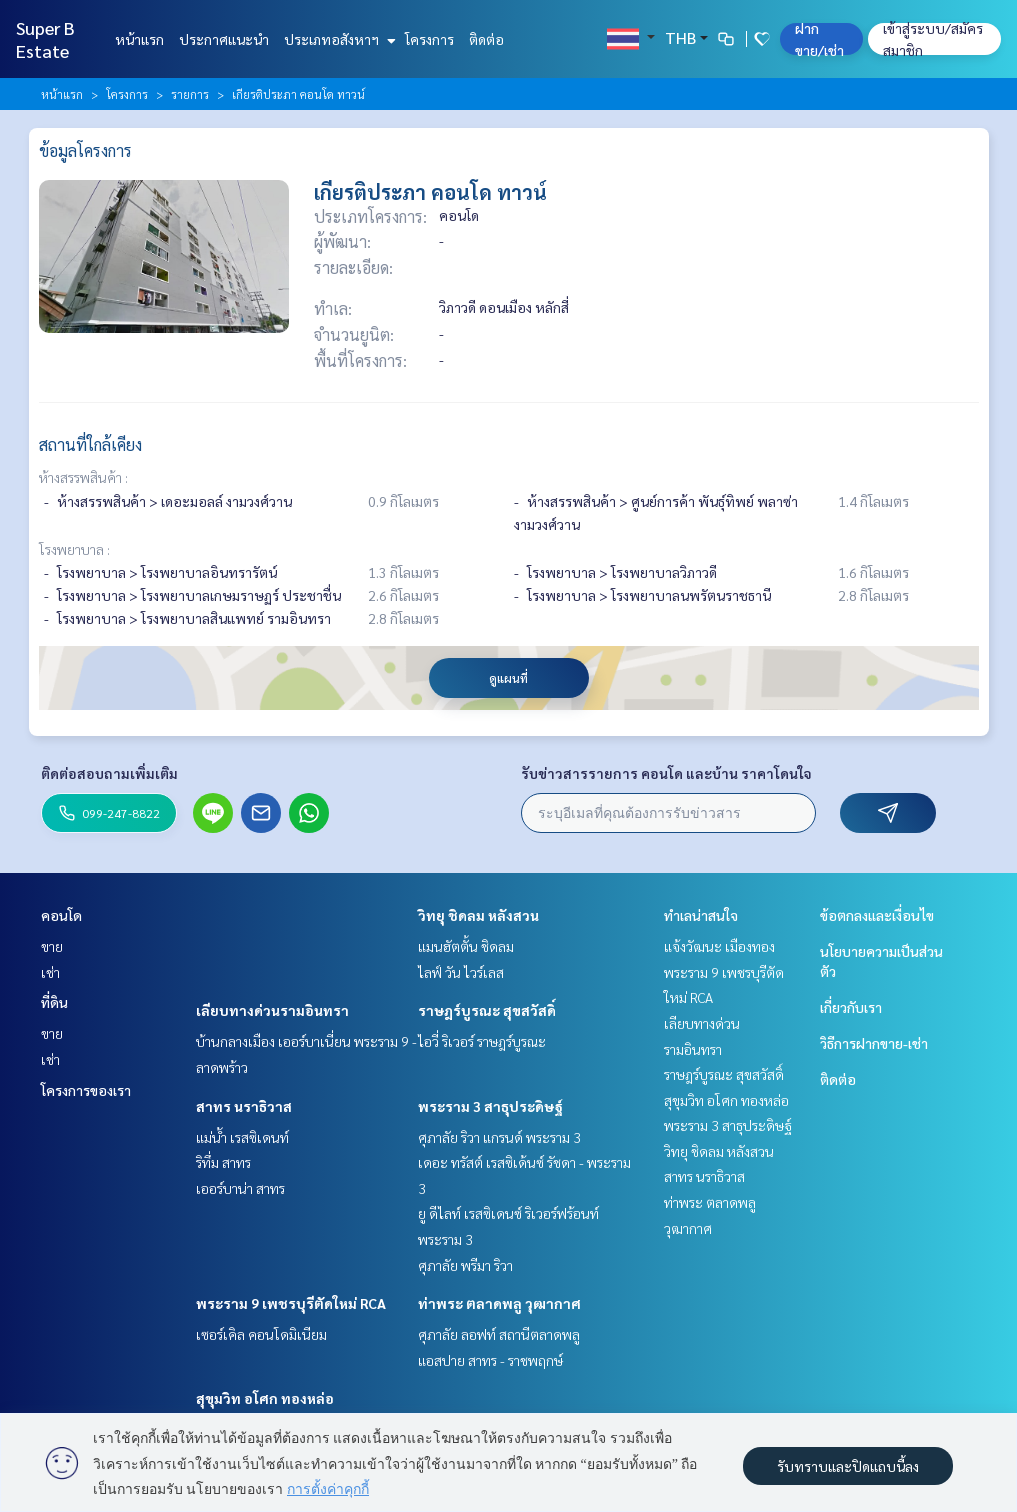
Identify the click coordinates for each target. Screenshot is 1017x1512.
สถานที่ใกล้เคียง (90, 444)
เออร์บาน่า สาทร (240, 1188)
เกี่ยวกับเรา (851, 1007)
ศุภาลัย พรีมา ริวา (465, 1265)
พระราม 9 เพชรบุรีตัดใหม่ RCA (291, 1303)
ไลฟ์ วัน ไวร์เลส (461, 972)
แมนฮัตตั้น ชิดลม (466, 946)
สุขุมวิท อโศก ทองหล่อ (265, 1398)
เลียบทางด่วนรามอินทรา (272, 1010)
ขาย (52, 946)
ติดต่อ (486, 39)
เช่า (50, 972)
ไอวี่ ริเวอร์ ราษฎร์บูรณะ (482, 1041)
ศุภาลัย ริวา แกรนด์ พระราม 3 (499, 1137)
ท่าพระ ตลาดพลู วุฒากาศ (499, 1303)
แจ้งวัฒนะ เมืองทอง (719, 946)
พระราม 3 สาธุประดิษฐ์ (490, 1106)
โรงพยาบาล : (74, 549)
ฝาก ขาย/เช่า (819, 39)
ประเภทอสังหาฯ (337, 39)
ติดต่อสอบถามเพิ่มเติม (109, 773)
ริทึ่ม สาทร (223, 1162)
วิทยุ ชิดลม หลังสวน (478, 915)
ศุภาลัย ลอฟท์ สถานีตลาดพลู (499, 1334)
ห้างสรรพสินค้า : (83, 477)
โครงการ (429, 39)
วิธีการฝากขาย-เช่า (874, 1043)
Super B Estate (45, 39)
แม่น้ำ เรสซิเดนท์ (242, 1137)
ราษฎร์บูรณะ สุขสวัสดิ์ (487, 1010)
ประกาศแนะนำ (224, 39)
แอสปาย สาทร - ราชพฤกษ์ (490, 1360)
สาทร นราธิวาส (244, 1106)
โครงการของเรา (86, 1090)
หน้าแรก (139, 39)
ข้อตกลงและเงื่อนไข (877, 915)
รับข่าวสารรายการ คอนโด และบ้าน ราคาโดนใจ (666, 773)
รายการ (190, 94)
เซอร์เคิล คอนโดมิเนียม (261, 1334)
